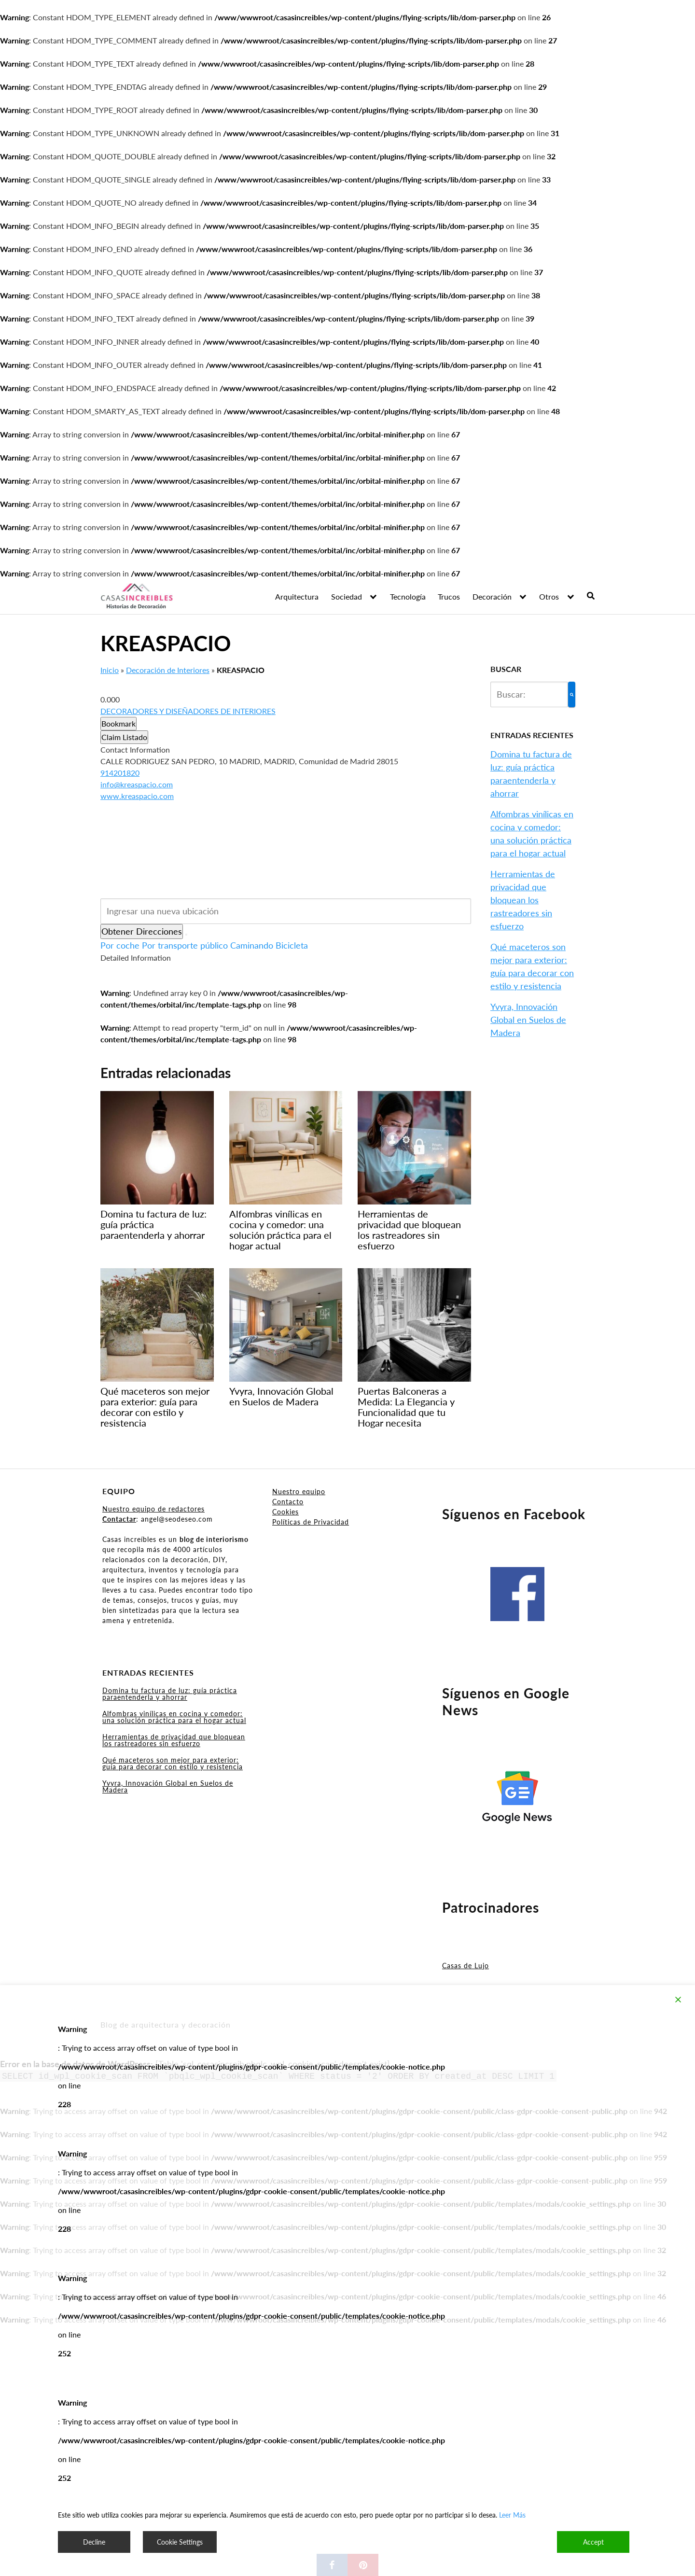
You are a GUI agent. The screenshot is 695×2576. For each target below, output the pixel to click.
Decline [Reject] (94, 2542)
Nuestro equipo (298, 1491)
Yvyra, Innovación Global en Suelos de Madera (528, 1019)
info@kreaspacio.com (136, 784)
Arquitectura (297, 596)
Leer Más (512, 2515)
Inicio (109, 669)
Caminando (251, 945)
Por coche (119, 945)
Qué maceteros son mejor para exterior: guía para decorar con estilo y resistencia (172, 1763)
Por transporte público (185, 945)
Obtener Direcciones (141, 931)
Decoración (492, 596)
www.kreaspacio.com (137, 795)
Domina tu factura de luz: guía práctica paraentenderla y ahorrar (169, 1693)
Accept (593, 2542)
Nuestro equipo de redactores (153, 1509)
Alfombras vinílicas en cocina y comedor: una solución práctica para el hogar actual (174, 1716)
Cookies (285, 1512)
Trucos (449, 596)
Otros (549, 596)
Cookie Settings (180, 2542)
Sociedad (346, 596)
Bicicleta (292, 945)
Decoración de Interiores (167, 669)
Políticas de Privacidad (310, 1522)
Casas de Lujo (465, 1965)
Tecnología (408, 596)
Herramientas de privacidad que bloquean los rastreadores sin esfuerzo (522, 899)
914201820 (119, 772)
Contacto (288, 1502)
